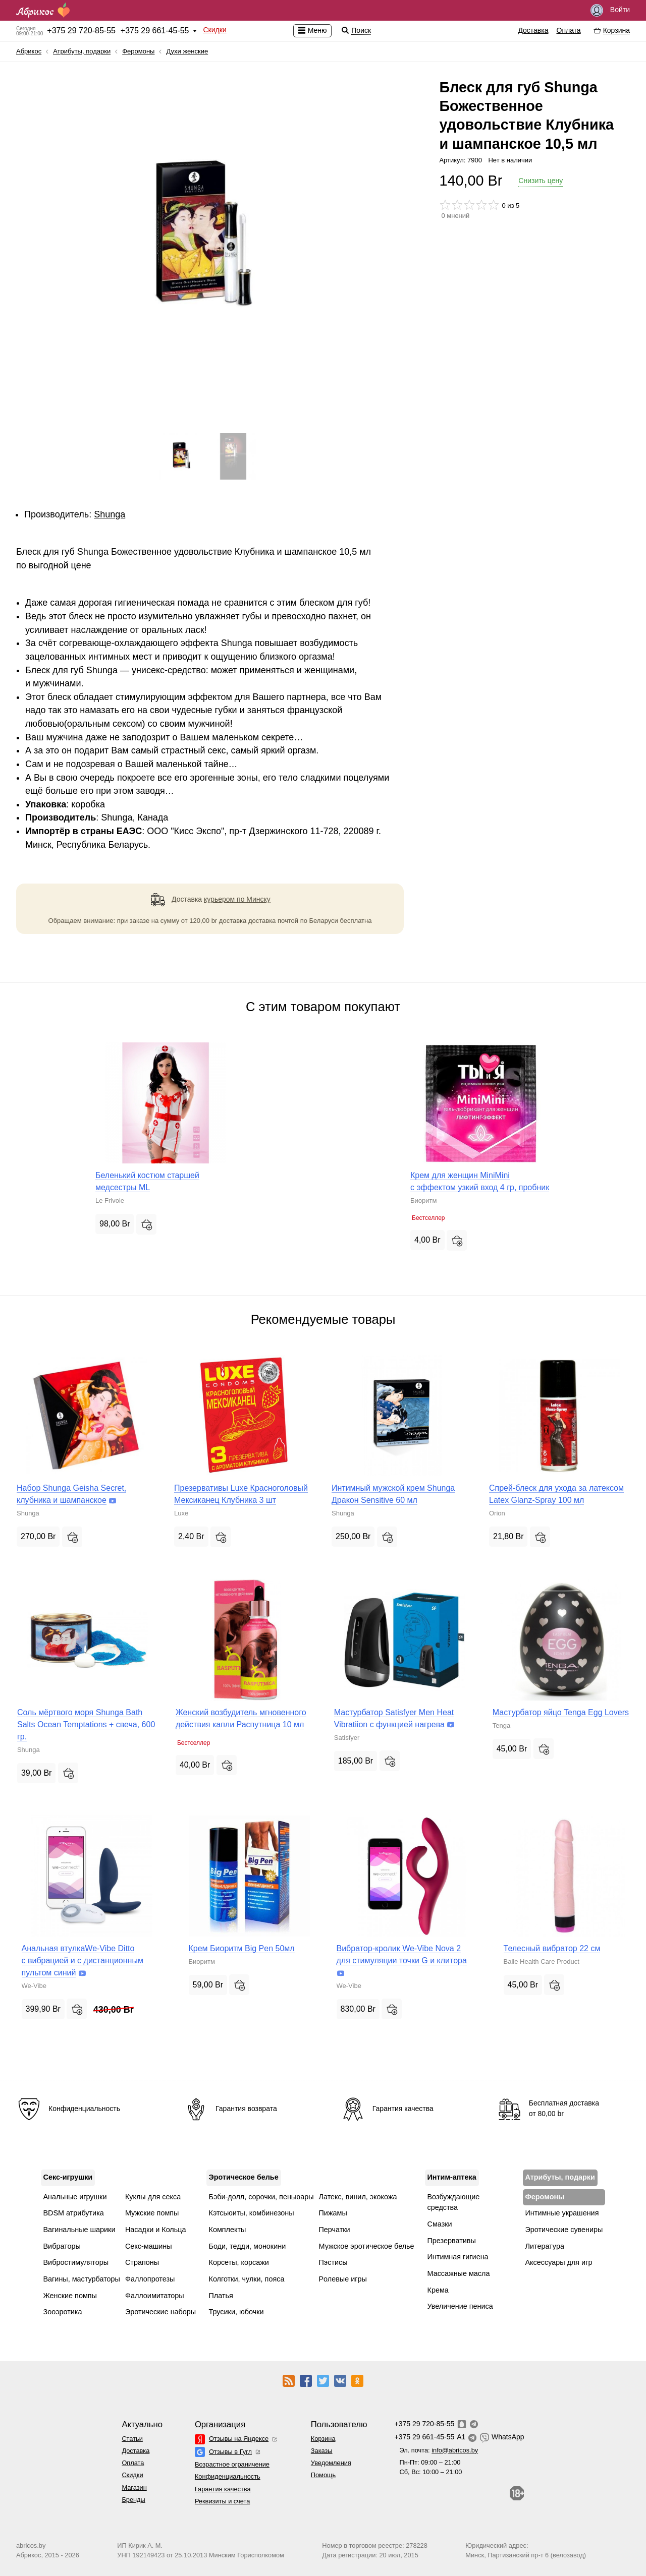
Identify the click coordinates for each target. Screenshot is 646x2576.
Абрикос (28, 51)
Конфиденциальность (227, 2476)
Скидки (214, 30)
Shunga (109, 514)
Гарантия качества (223, 2489)
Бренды (133, 2499)
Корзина (323, 2438)
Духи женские (187, 51)
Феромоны (138, 51)
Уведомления (331, 2463)
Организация (220, 2424)
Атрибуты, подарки (82, 51)
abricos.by (30, 2545)
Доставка (533, 30)
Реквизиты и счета (222, 2501)
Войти (610, 10)
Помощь (323, 2475)
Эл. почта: (438, 2450)
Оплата (569, 30)
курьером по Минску (237, 899)
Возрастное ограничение (232, 2464)
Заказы (322, 2450)
